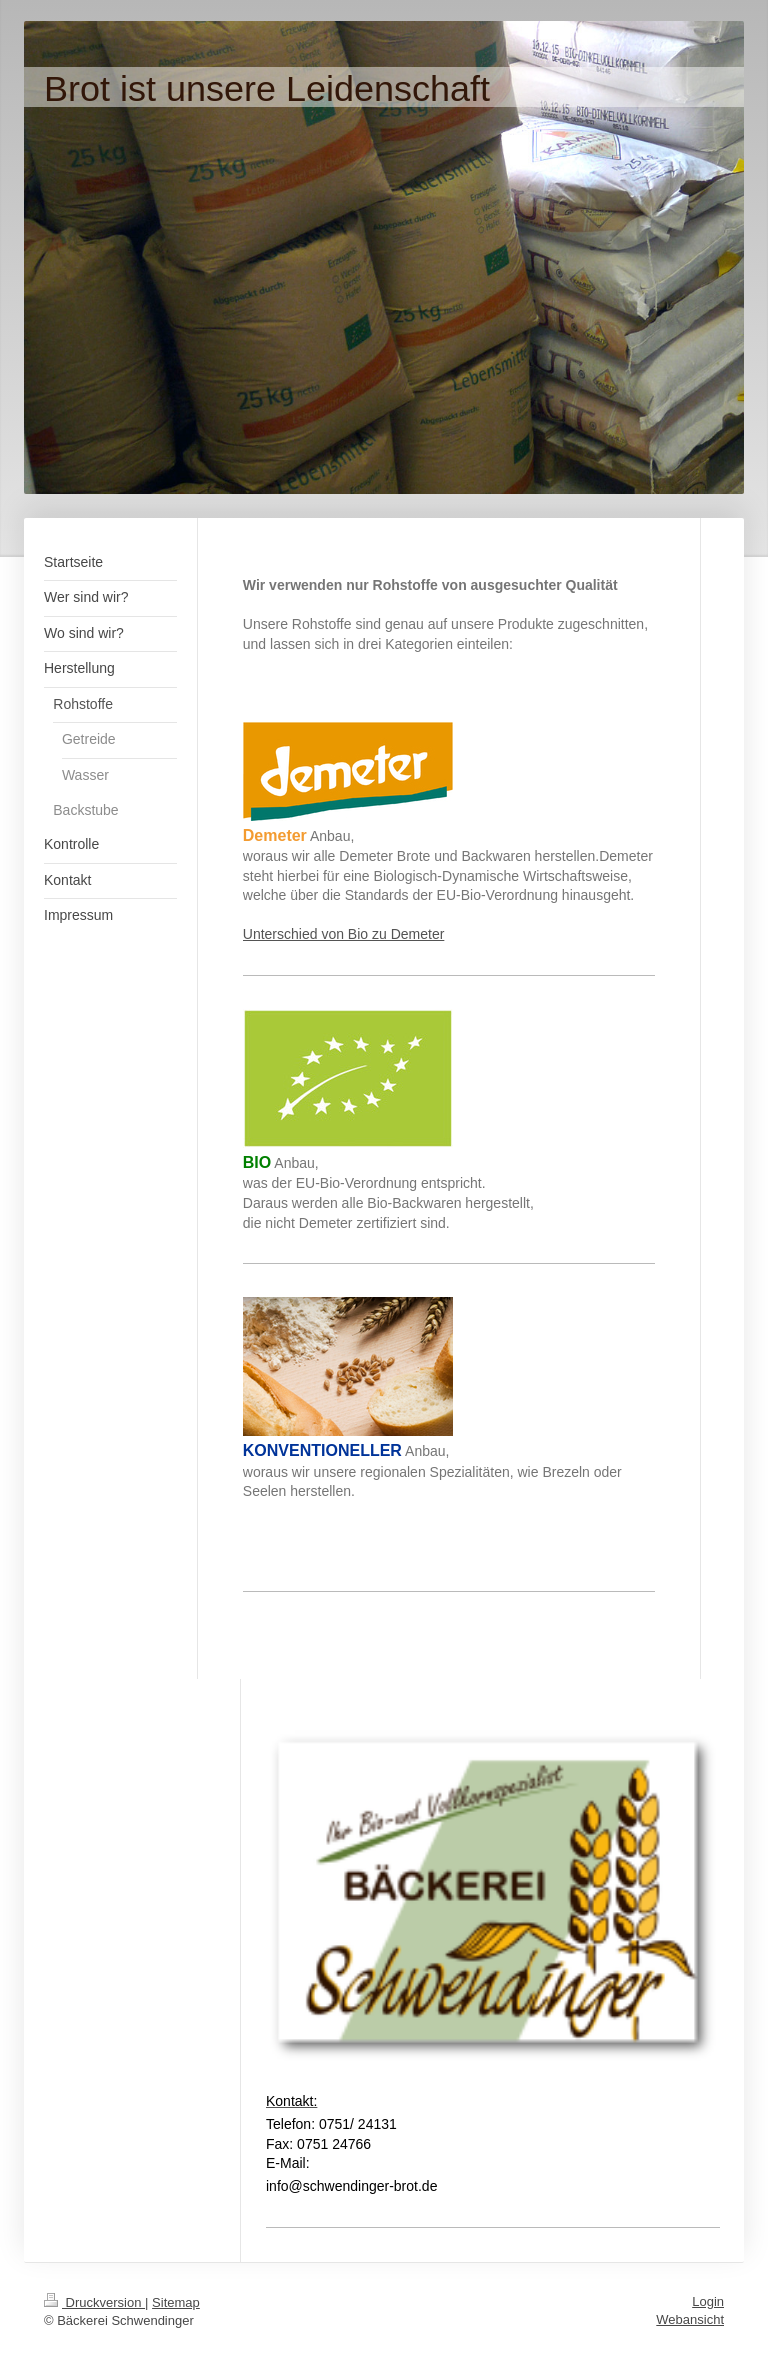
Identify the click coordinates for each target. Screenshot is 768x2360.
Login (708, 2301)
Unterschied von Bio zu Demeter (344, 934)
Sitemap (176, 2302)
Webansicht (690, 2319)
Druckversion (94, 2302)
